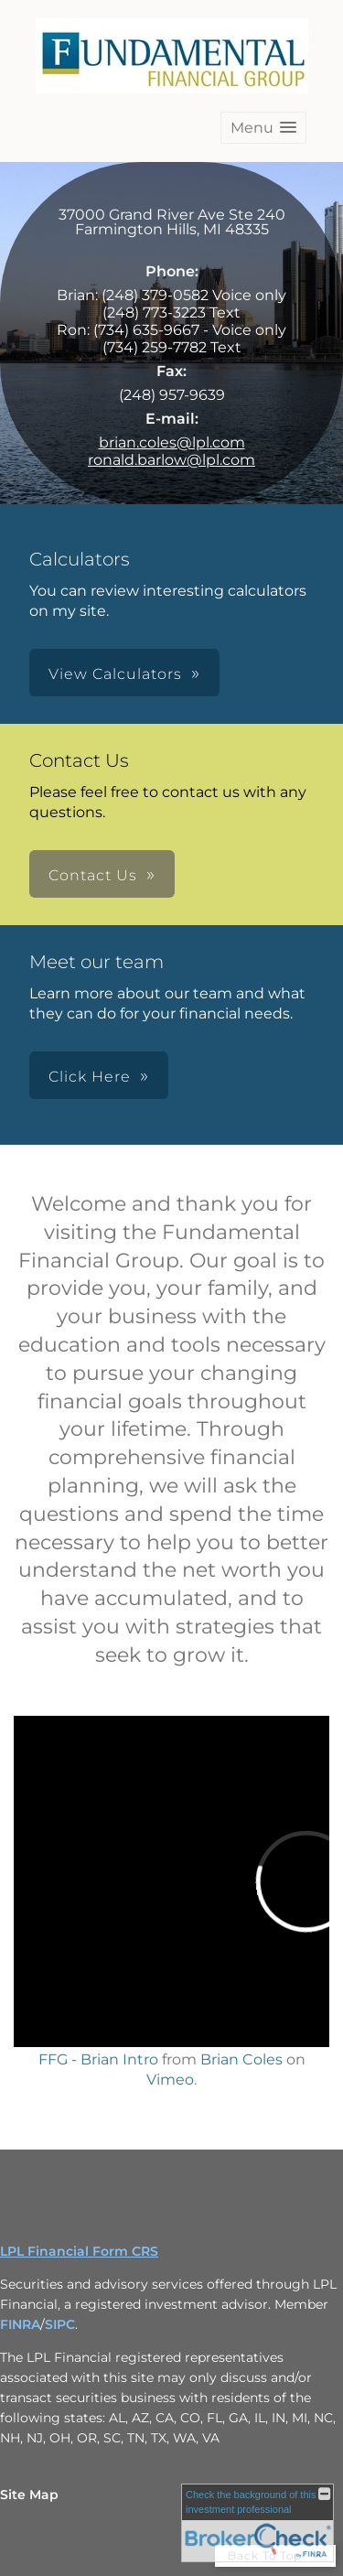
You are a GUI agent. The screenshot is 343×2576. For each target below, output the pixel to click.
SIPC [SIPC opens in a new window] (60, 2324)
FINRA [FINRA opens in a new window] (20, 2324)
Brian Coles (241, 2059)
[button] (263, 128)
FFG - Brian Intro (98, 2059)
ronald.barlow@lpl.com (171, 460)
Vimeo (170, 2079)
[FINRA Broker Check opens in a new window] (257, 2523)
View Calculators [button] (115, 674)
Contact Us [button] (92, 875)
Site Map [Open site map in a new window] (29, 2494)
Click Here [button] (89, 1076)
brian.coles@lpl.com (172, 442)
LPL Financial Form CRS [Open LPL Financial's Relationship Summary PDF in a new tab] (79, 2251)
